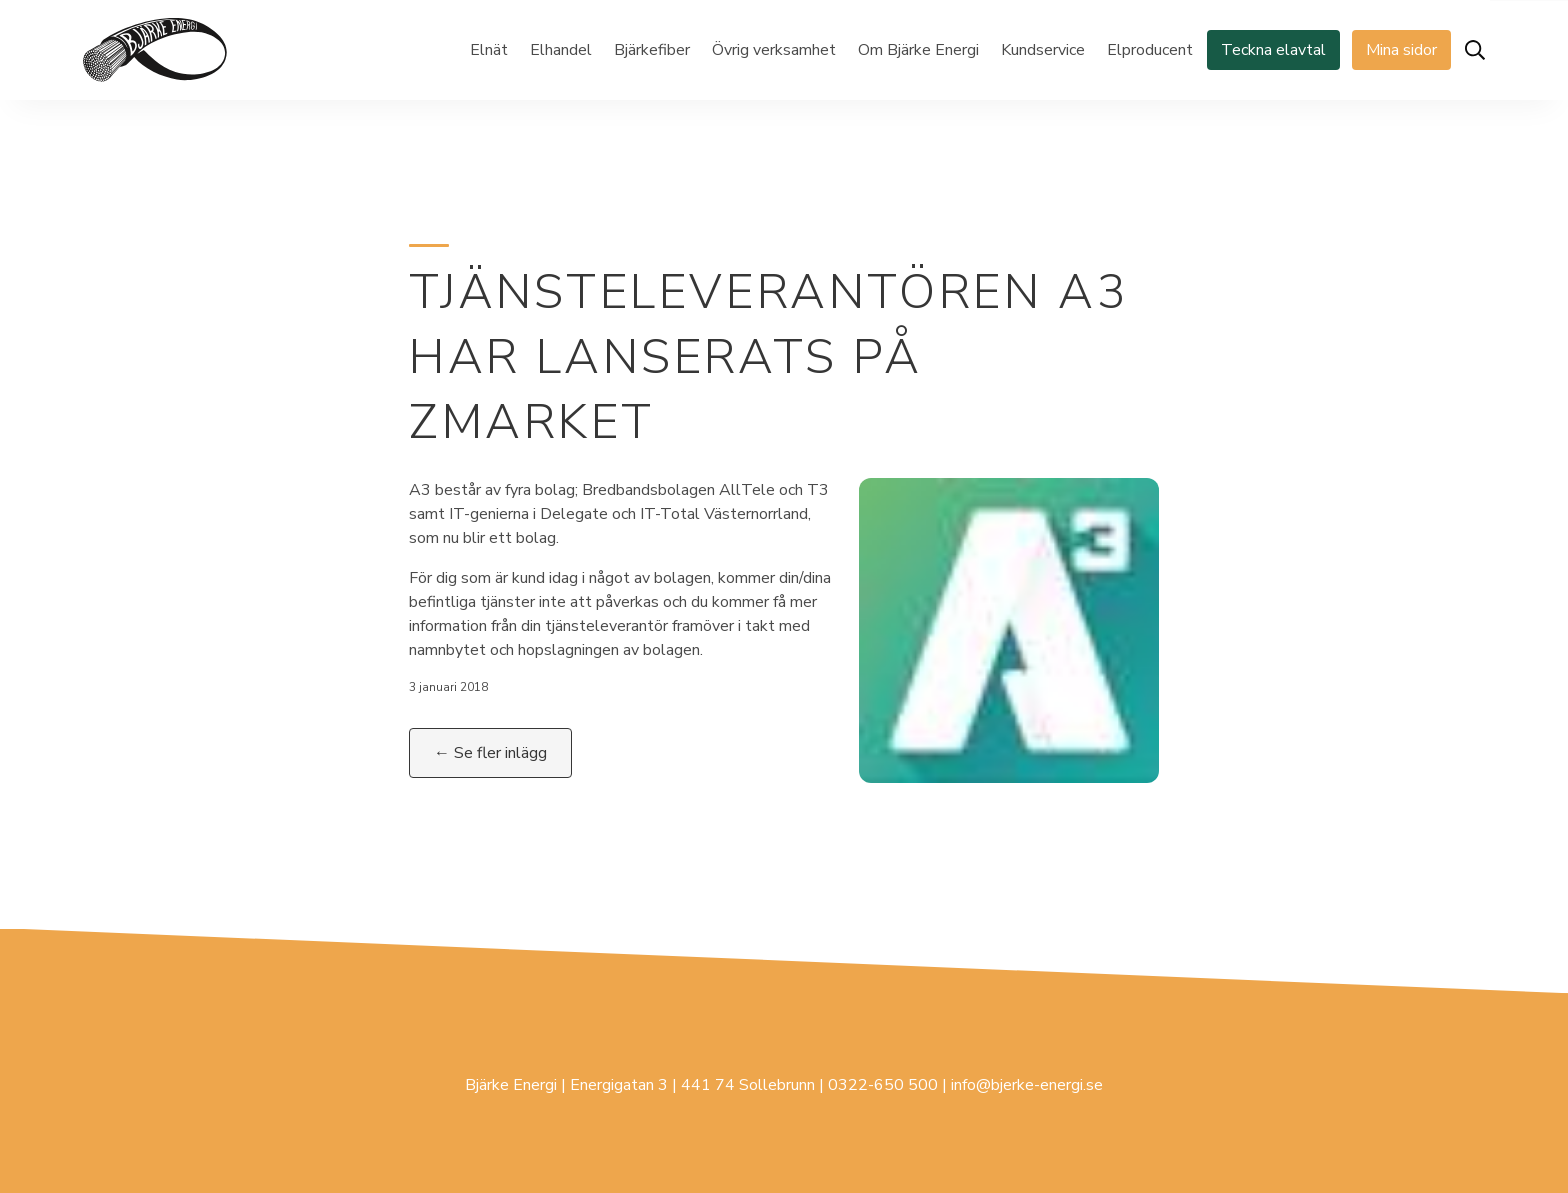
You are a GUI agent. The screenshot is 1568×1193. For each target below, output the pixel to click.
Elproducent (1150, 50)
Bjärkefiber (652, 50)
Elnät (489, 50)
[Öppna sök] (1475, 50)
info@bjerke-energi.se (1027, 1085)
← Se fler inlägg (490, 753)
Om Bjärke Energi (918, 50)
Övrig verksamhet (774, 50)
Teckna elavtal (1273, 50)
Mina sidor (1401, 50)
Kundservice (1043, 50)
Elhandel (561, 50)
